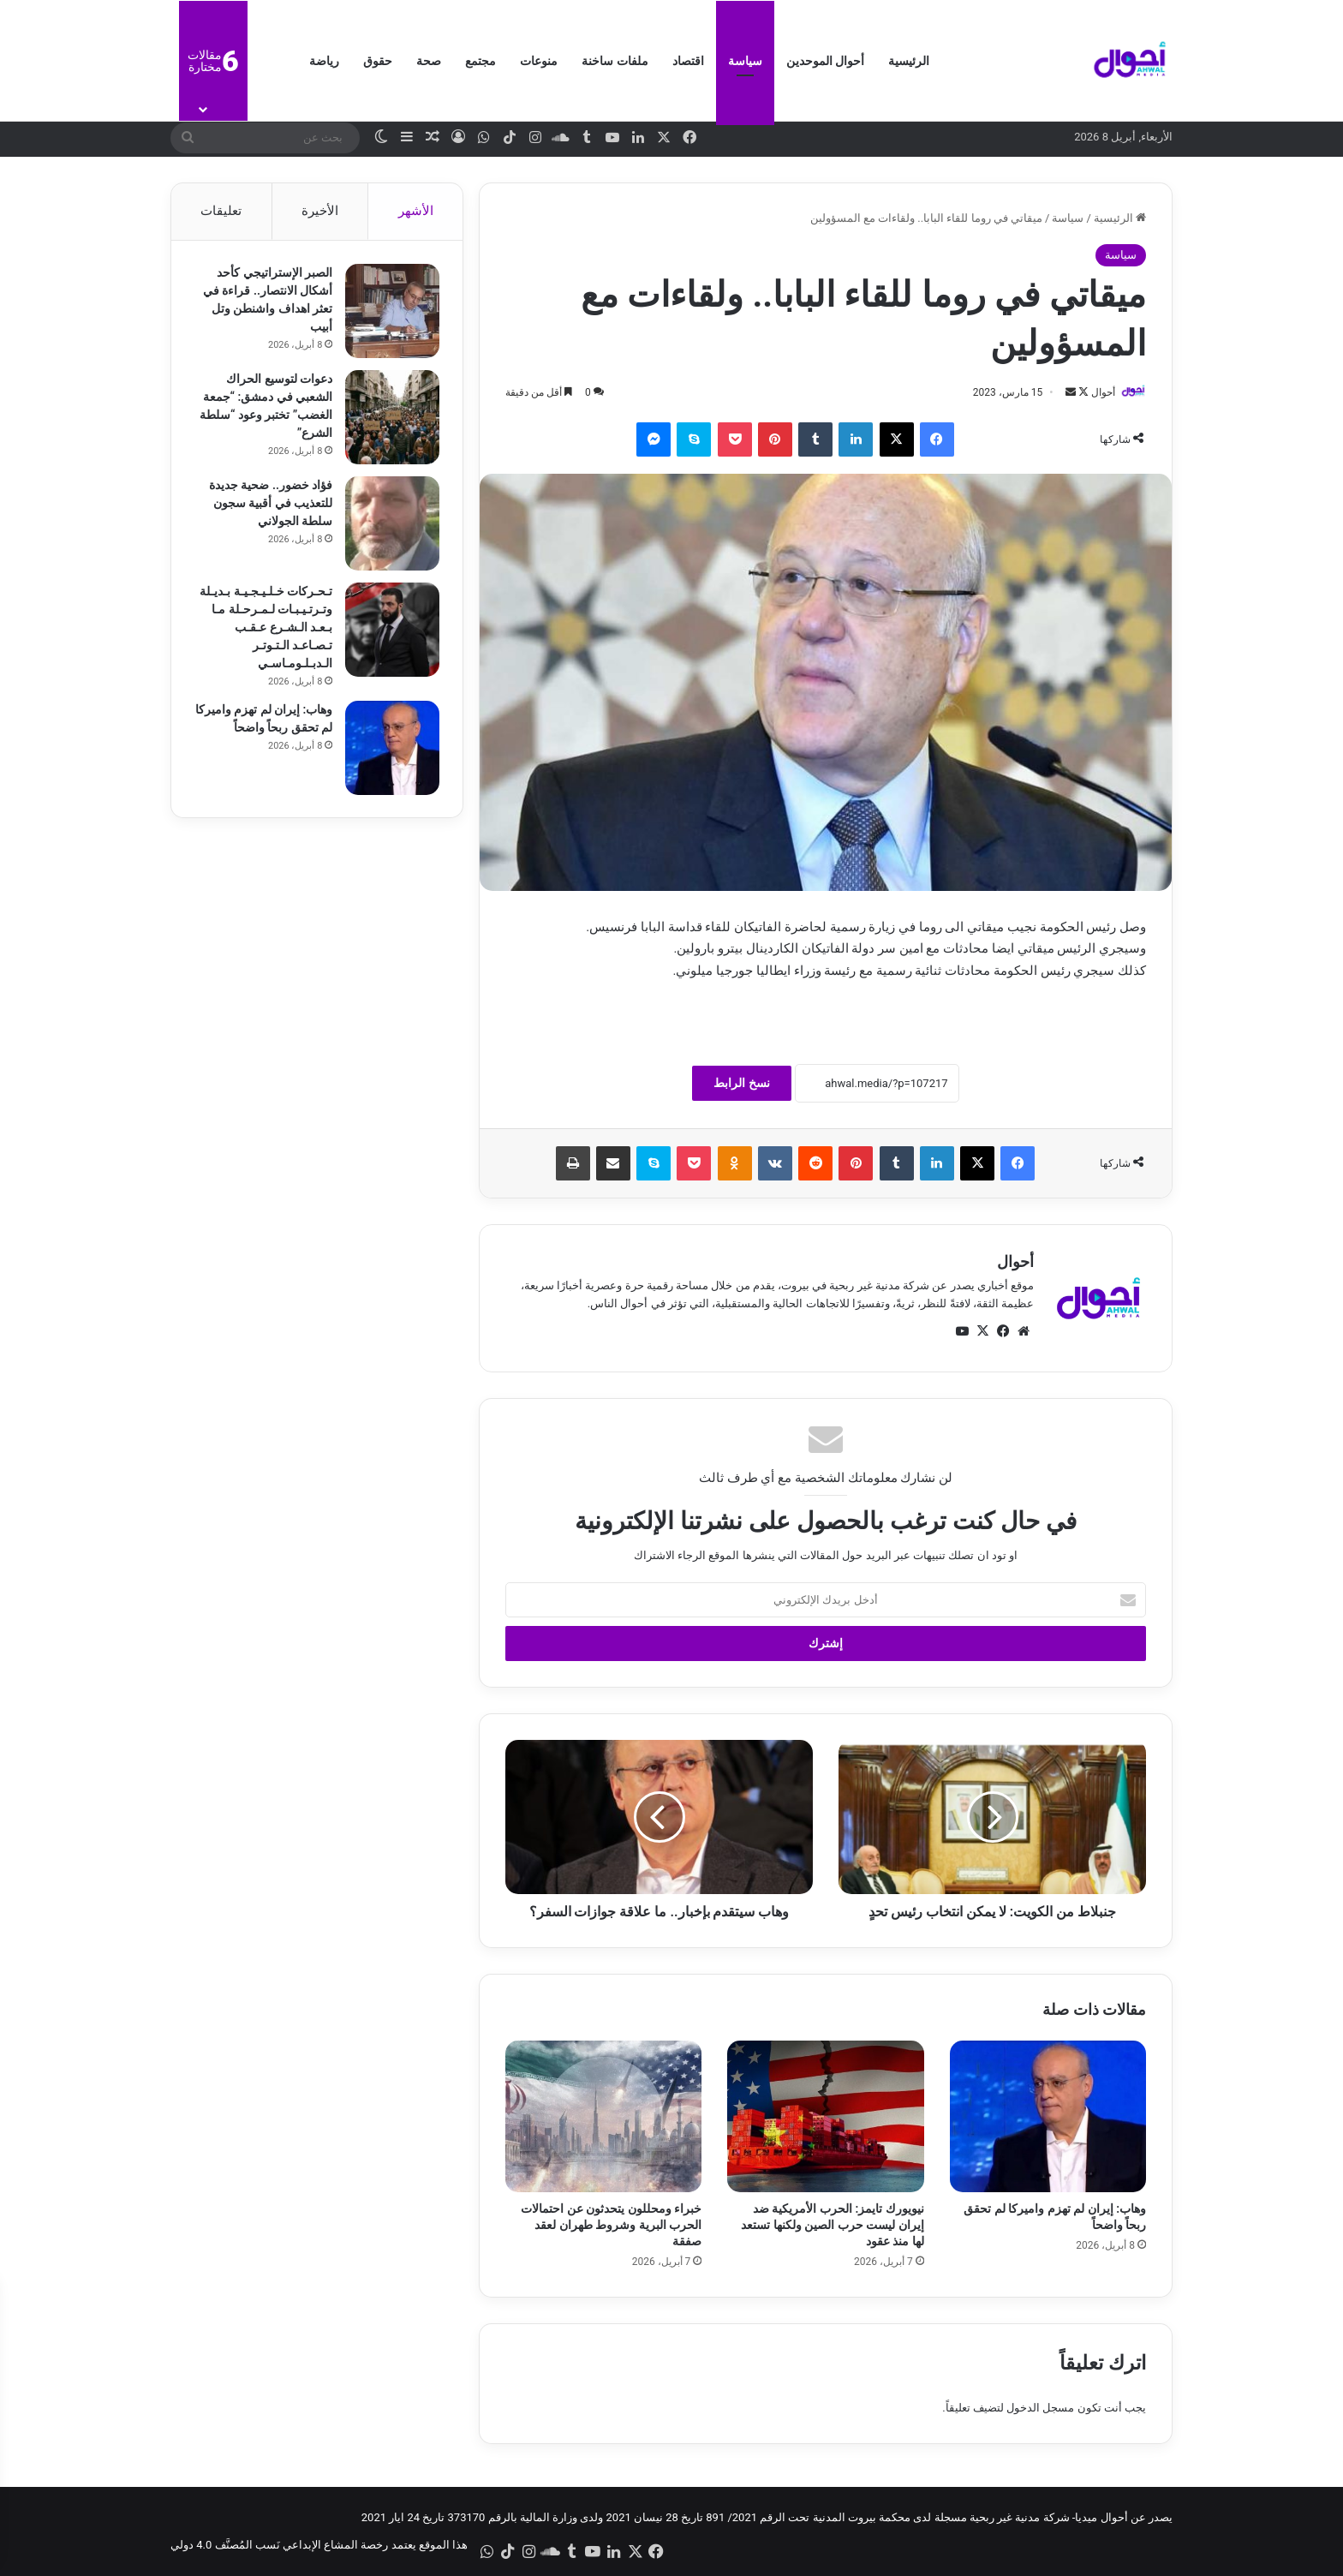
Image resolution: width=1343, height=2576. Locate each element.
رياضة (324, 61)
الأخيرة (319, 210)
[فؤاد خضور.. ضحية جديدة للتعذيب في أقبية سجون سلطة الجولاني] (390, 526)
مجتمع (480, 61)
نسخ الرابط (741, 1084)
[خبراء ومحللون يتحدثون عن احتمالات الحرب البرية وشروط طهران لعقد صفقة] (603, 2116)
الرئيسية (908, 61)
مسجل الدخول (1040, 2407)
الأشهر (415, 210)
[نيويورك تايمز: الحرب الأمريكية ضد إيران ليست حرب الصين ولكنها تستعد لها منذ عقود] (825, 2116)
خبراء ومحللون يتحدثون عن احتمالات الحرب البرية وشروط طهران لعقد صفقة (611, 2225)
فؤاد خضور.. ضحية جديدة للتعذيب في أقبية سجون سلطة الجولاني (268, 505)
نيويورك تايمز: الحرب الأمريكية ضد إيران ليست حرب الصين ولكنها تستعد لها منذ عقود (832, 2225)
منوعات (539, 61)
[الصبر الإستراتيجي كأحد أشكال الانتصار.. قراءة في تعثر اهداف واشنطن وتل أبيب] (390, 313)
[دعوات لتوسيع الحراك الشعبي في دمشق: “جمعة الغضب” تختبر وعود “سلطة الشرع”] (390, 420)
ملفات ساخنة (615, 61)
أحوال (1103, 392)
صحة (428, 61)
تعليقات (221, 210)
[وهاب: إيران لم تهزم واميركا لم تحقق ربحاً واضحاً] (1048, 2116)
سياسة (745, 61)
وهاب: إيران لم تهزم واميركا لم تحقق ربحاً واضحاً (278, 730)
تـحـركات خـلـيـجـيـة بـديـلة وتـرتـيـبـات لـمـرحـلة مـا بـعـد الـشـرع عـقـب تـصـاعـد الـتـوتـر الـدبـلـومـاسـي (263, 629)
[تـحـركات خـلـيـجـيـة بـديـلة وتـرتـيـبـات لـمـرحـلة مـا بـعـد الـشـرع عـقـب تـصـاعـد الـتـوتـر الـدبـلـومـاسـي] (390, 632)
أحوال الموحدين (825, 61)
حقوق (377, 61)
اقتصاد (688, 61)
